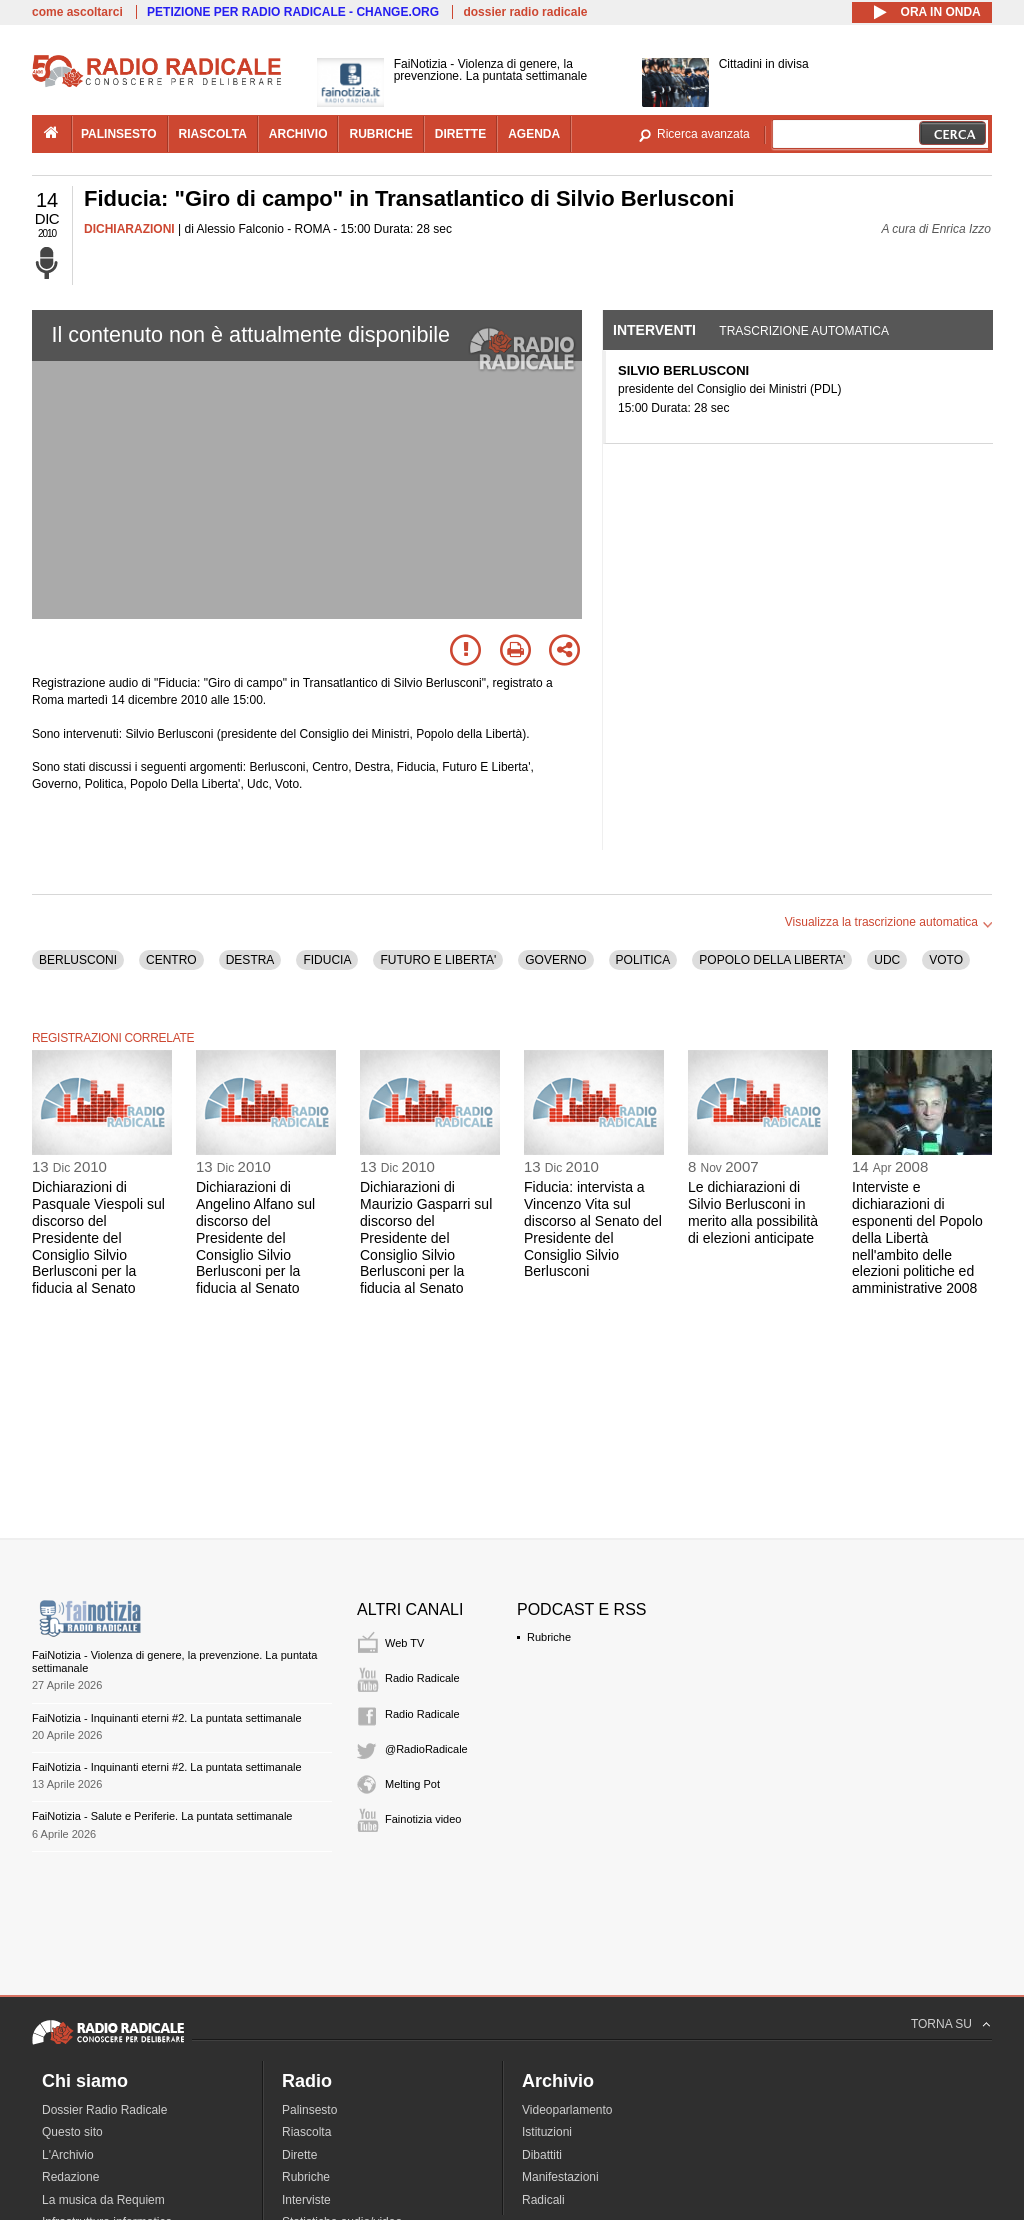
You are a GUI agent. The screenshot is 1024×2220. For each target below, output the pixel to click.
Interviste (306, 2200)
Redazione (70, 2177)
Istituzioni (547, 2132)
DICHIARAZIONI (129, 229)
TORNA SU (941, 2024)
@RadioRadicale (426, 1749)
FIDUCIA (327, 960)
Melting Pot (412, 1784)
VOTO (946, 960)
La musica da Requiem (103, 2200)
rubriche (380, 134)
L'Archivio (68, 2155)
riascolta (213, 134)
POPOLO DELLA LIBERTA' (772, 960)
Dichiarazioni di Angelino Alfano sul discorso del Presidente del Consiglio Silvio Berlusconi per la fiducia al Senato (255, 1237)
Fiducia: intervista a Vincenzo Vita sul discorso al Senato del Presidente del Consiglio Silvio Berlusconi (593, 1229)
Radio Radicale (422, 1678)
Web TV (404, 1643)
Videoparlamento (567, 2110)
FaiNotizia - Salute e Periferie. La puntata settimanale (162, 1816)
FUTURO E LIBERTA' (438, 960)
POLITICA (643, 960)
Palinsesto (309, 2110)
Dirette (299, 2155)
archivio (298, 134)
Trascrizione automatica (804, 331)
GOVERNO (555, 960)
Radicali (543, 2200)
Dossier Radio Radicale (104, 2110)
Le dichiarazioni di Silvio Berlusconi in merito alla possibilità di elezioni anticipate (753, 1212)
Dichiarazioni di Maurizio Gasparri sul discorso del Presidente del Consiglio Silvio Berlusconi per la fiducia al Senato (426, 1237)
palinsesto (119, 134)
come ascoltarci (77, 12)
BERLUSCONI (78, 960)
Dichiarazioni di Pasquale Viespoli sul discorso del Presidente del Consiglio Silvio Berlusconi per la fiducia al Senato (98, 1237)
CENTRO (171, 960)
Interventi (654, 330)
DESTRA (250, 960)
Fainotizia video (423, 1819)
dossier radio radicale (525, 12)
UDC (887, 960)
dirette (460, 134)
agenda (534, 134)
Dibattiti (542, 2155)
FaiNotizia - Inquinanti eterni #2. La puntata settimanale (167, 1718)
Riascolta (306, 2132)
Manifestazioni (560, 2177)
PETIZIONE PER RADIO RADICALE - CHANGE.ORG (293, 12)
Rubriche (549, 1637)
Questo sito (72, 2132)
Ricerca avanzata (703, 134)
